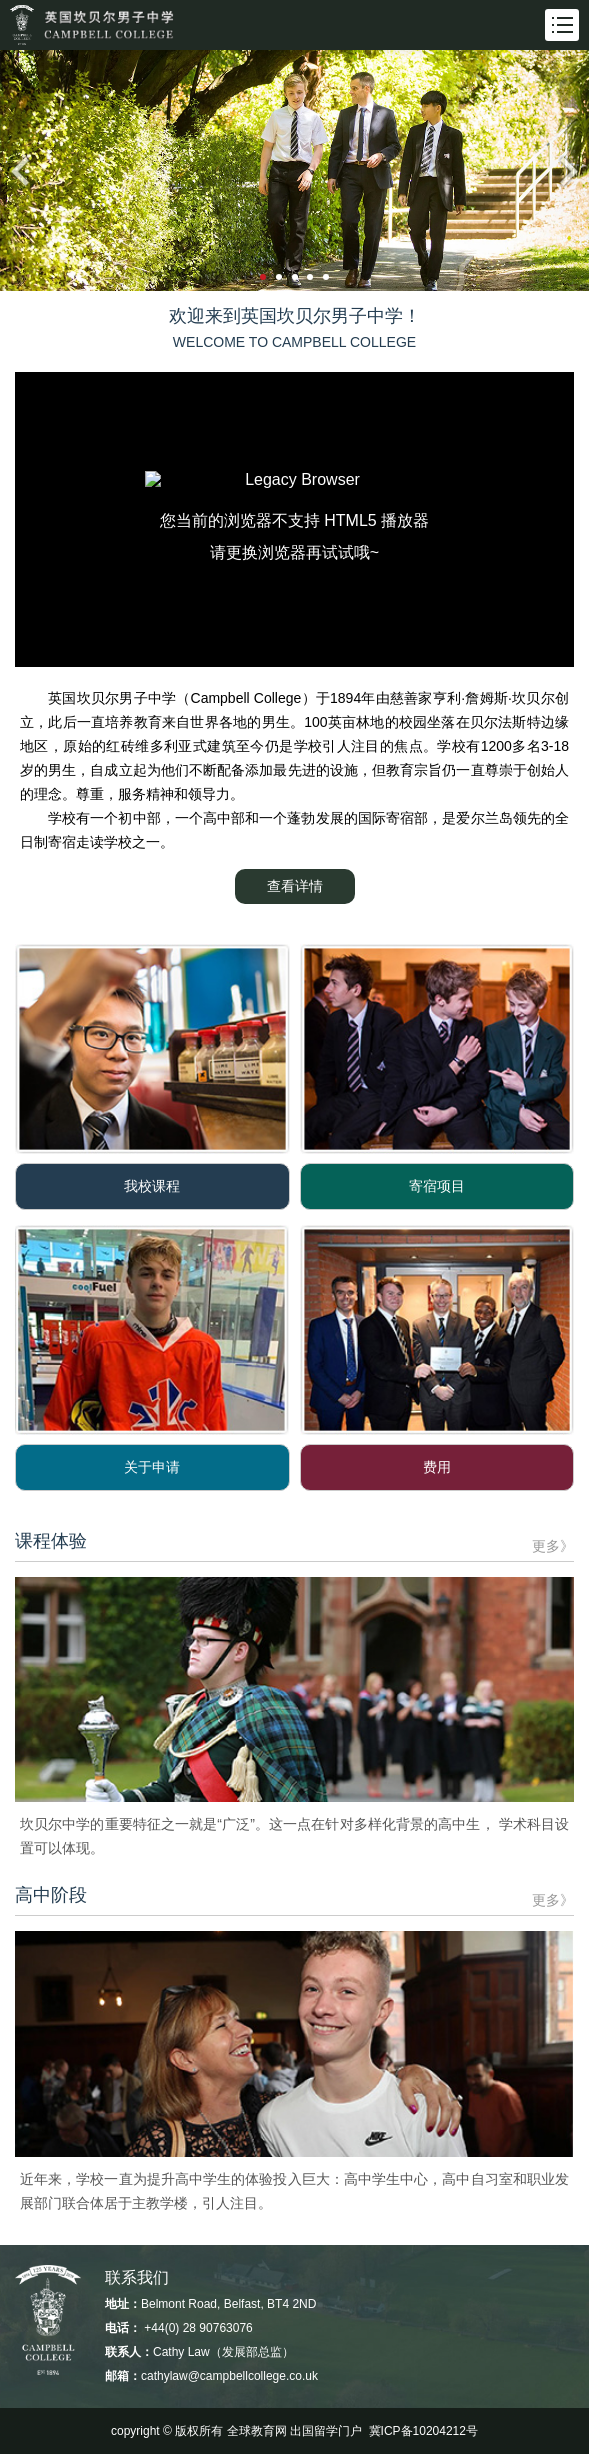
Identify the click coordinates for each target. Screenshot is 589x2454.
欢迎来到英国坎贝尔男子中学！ (295, 316)
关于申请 (152, 1467)
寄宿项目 (437, 1186)
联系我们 (137, 2277)
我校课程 (152, 1186)
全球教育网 (257, 2431)
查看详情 (295, 886)
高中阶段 (51, 1895)
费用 (437, 1467)
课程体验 (51, 1541)
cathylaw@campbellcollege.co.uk (229, 2376)
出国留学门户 (326, 2431)
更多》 (553, 1546)
